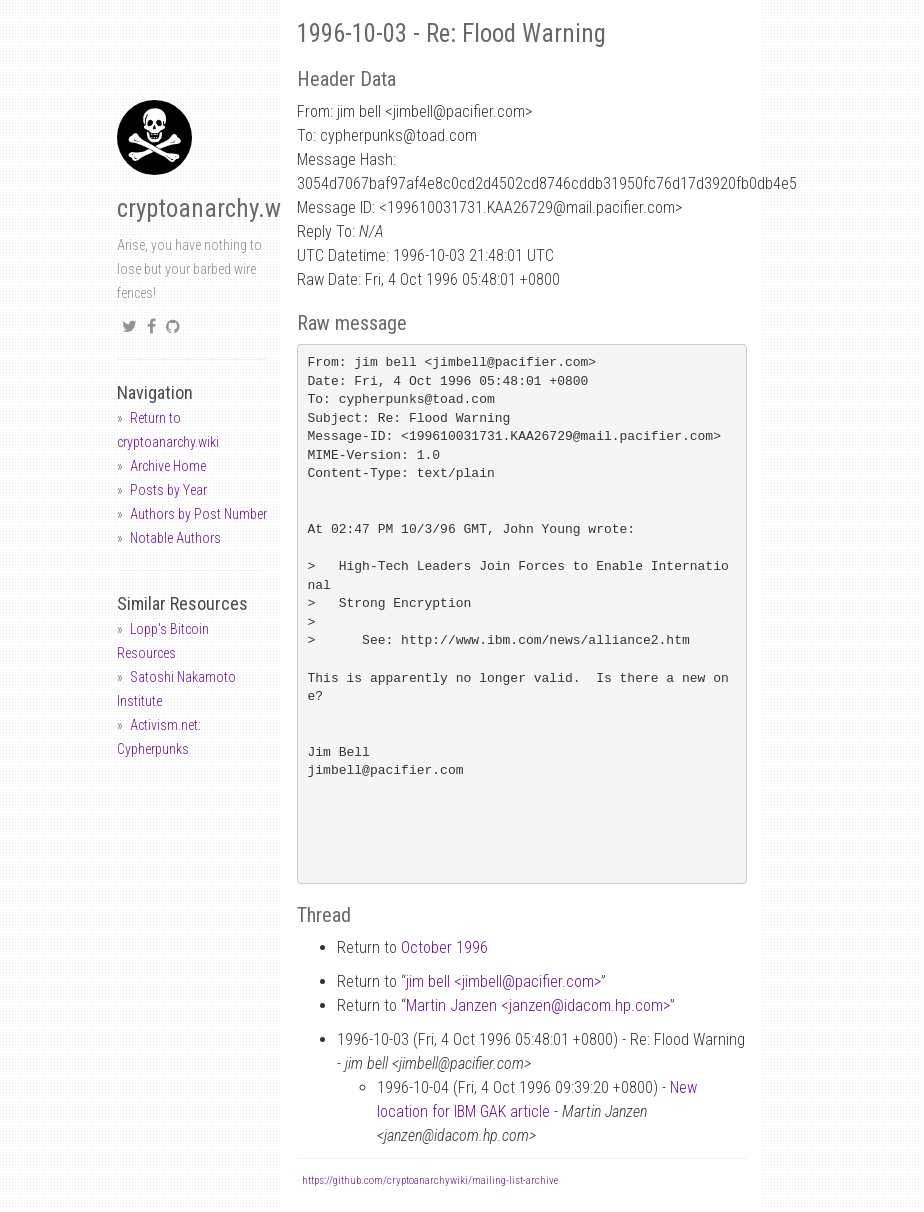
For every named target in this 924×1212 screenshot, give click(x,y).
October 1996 (444, 947)
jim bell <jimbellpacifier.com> (503, 981)
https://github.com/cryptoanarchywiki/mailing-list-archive (430, 1180)
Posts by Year (168, 490)
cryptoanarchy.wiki (211, 208)
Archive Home (168, 466)
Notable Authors (175, 538)
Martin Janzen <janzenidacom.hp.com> (538, 1005)
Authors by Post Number (198, 514)
